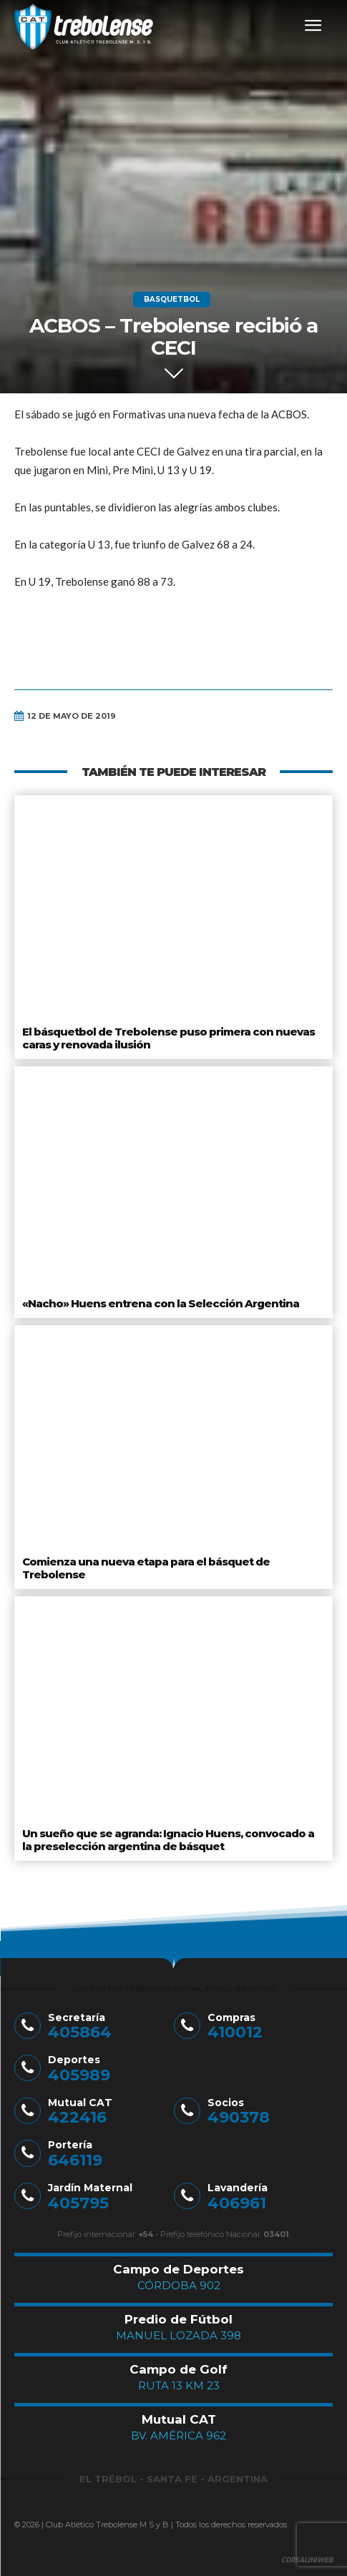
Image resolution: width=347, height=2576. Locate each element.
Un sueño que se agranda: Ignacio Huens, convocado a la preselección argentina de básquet (168, 1840)
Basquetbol (171, 300)
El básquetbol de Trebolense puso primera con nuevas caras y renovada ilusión (168, 1038)
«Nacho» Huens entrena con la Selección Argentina (160, 1303)
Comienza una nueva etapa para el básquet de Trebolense (146, 1568)
